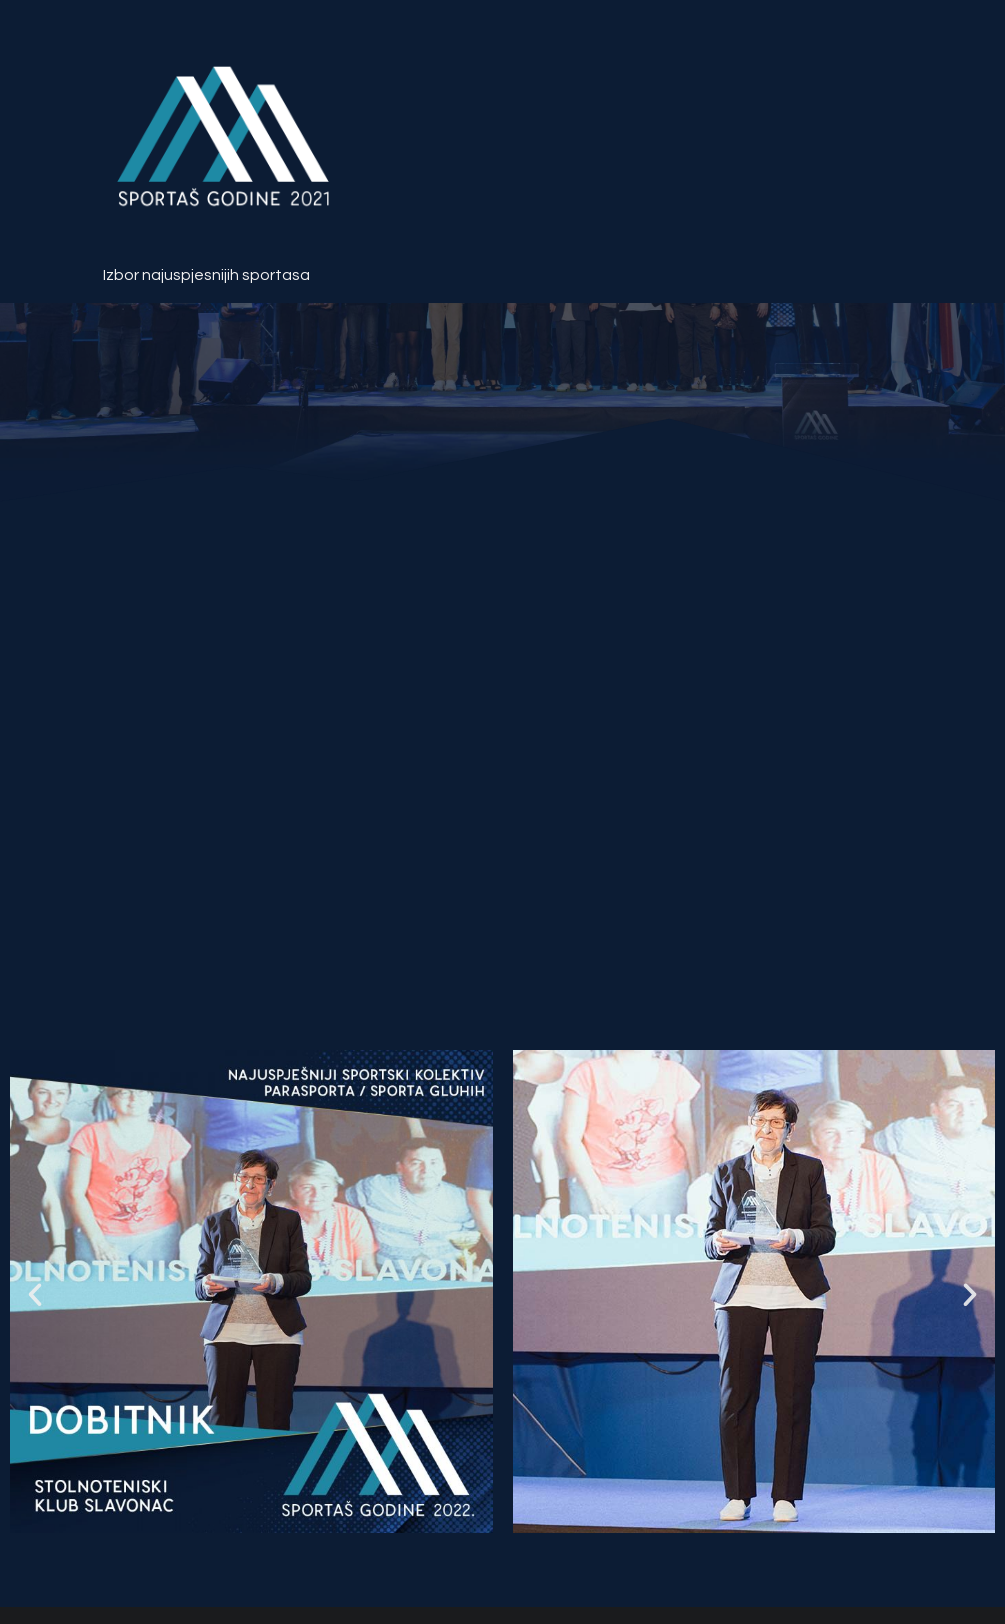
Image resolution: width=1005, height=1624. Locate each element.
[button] (35, 1295)
